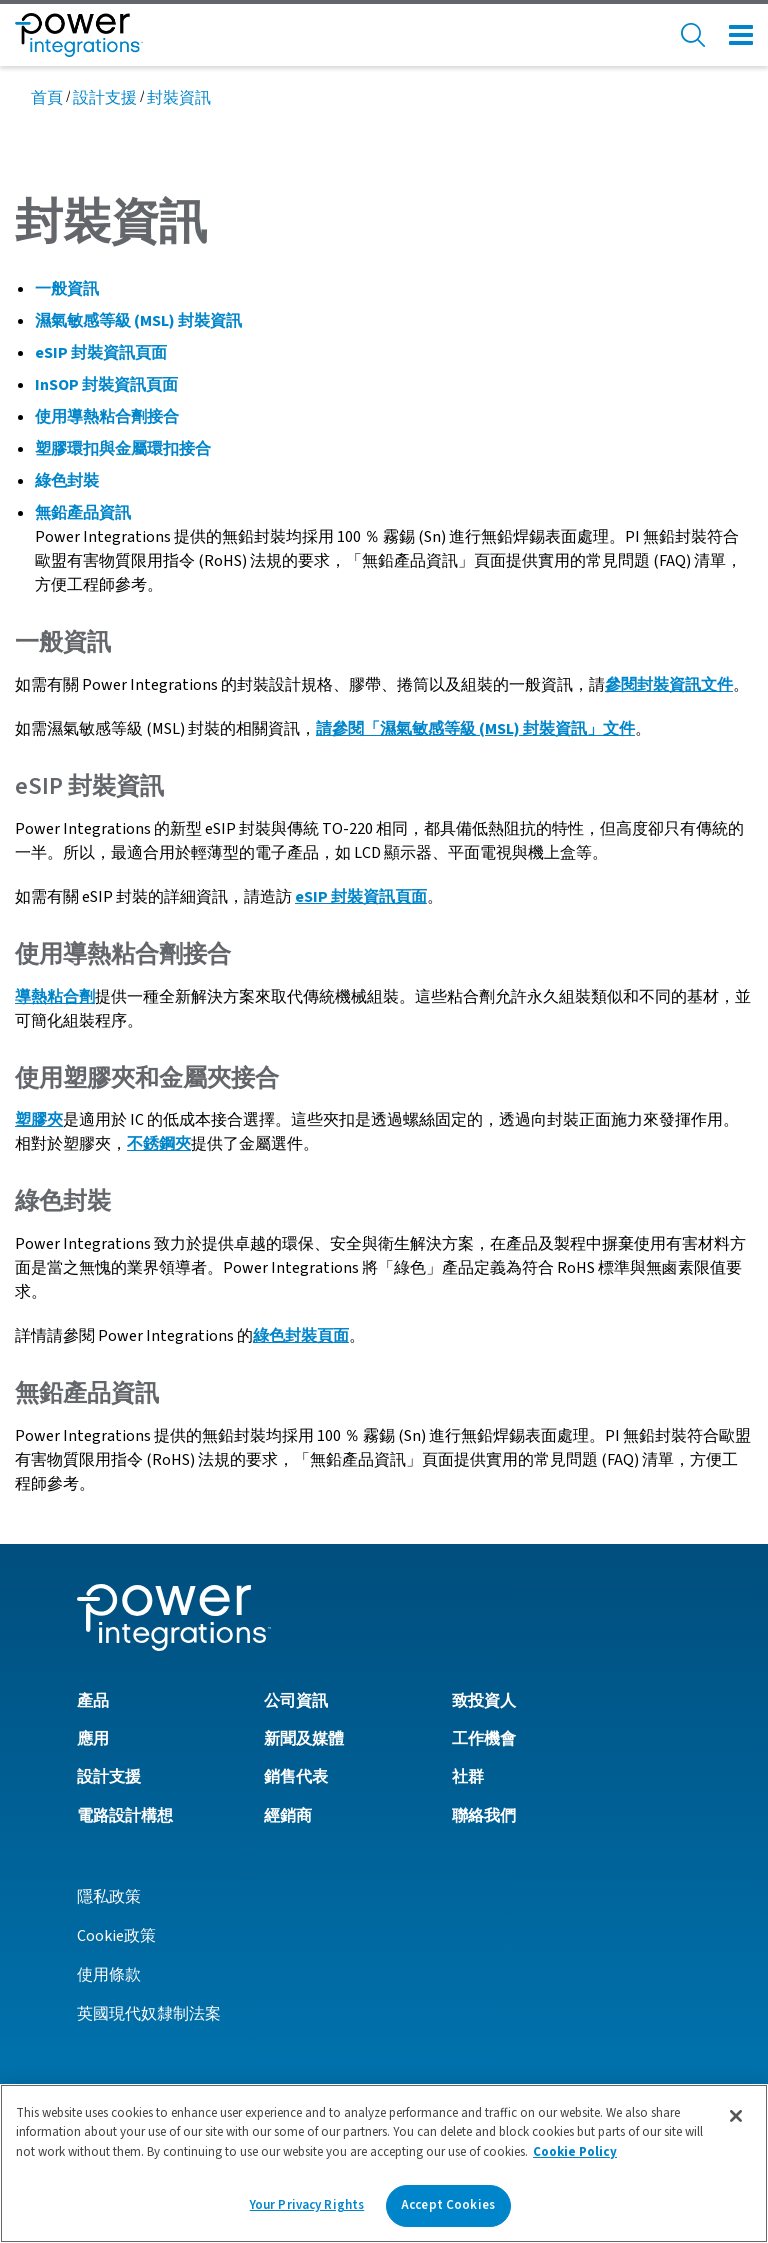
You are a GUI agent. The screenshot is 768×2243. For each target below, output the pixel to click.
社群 (468, 1777)
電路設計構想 (125, 1816)
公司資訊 (296, 1701)
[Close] (736, 2123)
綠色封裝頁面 (301, 1336)
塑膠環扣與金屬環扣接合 (123, 449)
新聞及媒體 (304, 1739)
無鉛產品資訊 (83, 513)
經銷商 (288, 1816)
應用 (93, 1739)
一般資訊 (67, 289)
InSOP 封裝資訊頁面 (106, 385)
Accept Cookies (448, 2213)
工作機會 (484, 1739)
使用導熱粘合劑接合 (107, 417)
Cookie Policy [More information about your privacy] (575, 2159)
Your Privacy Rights (307, 2213)
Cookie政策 (116, 1936)
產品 (93, 1701)
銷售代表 (296, 1777)
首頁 (47, 98)
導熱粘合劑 (55, 997)
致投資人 (484, 1701)
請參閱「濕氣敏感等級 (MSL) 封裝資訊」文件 (475, 729)
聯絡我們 (484, 1816)
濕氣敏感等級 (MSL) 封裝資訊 (138, 321)
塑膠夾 (39, 1120)
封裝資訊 (179, 98)
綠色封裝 (67, 481)
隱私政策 (109, 1897)
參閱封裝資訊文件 (669, 685)
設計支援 (105, 98)
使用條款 (109, 1975)
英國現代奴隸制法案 (149, 2014)
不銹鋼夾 (159, 1144)
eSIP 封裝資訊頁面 (101, 353)
